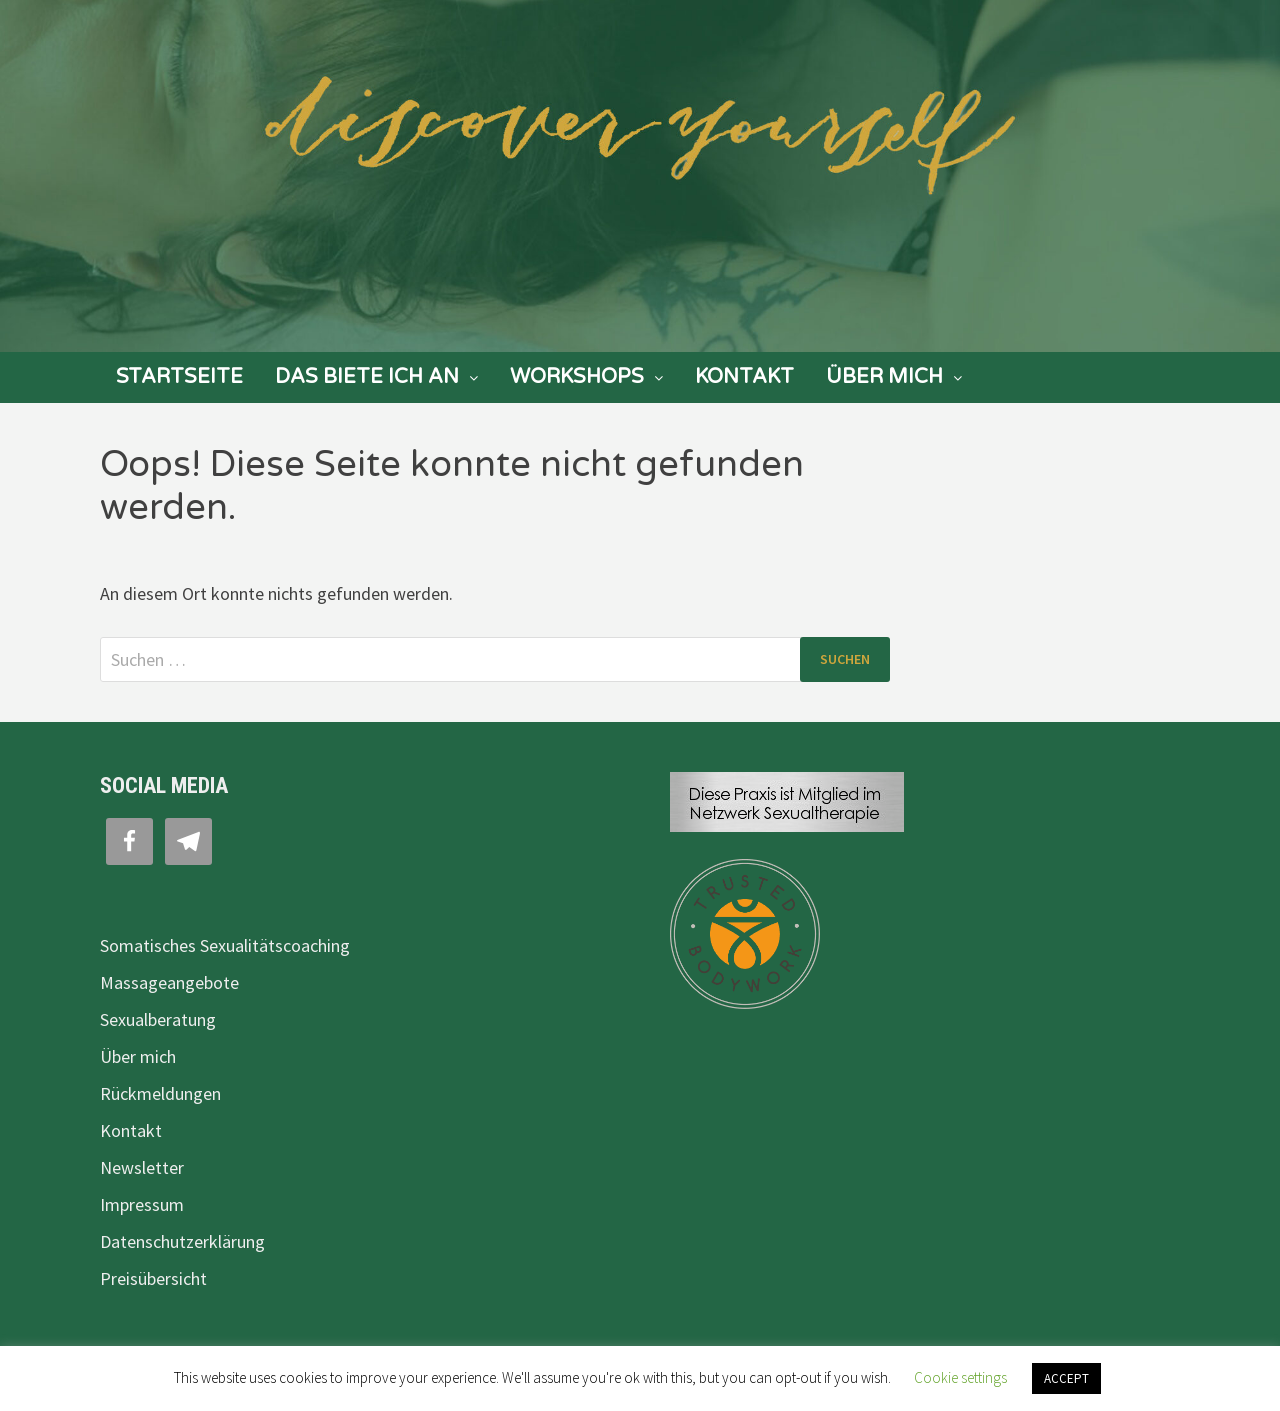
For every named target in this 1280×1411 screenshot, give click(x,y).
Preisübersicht (153, 1278)
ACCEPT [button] (1066, 1378)
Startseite (179, 377)
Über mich (884, 377)
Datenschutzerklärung (182, 1241)
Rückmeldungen (160, 1093)
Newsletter (142, 1167)
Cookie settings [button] (960, 1377)
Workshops (577, 377)
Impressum (142, 1204)
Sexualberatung (158, 1019)
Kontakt (744, 377)
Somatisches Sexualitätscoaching (225, 945)
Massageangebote (169, 982)
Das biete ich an (367, 377)
